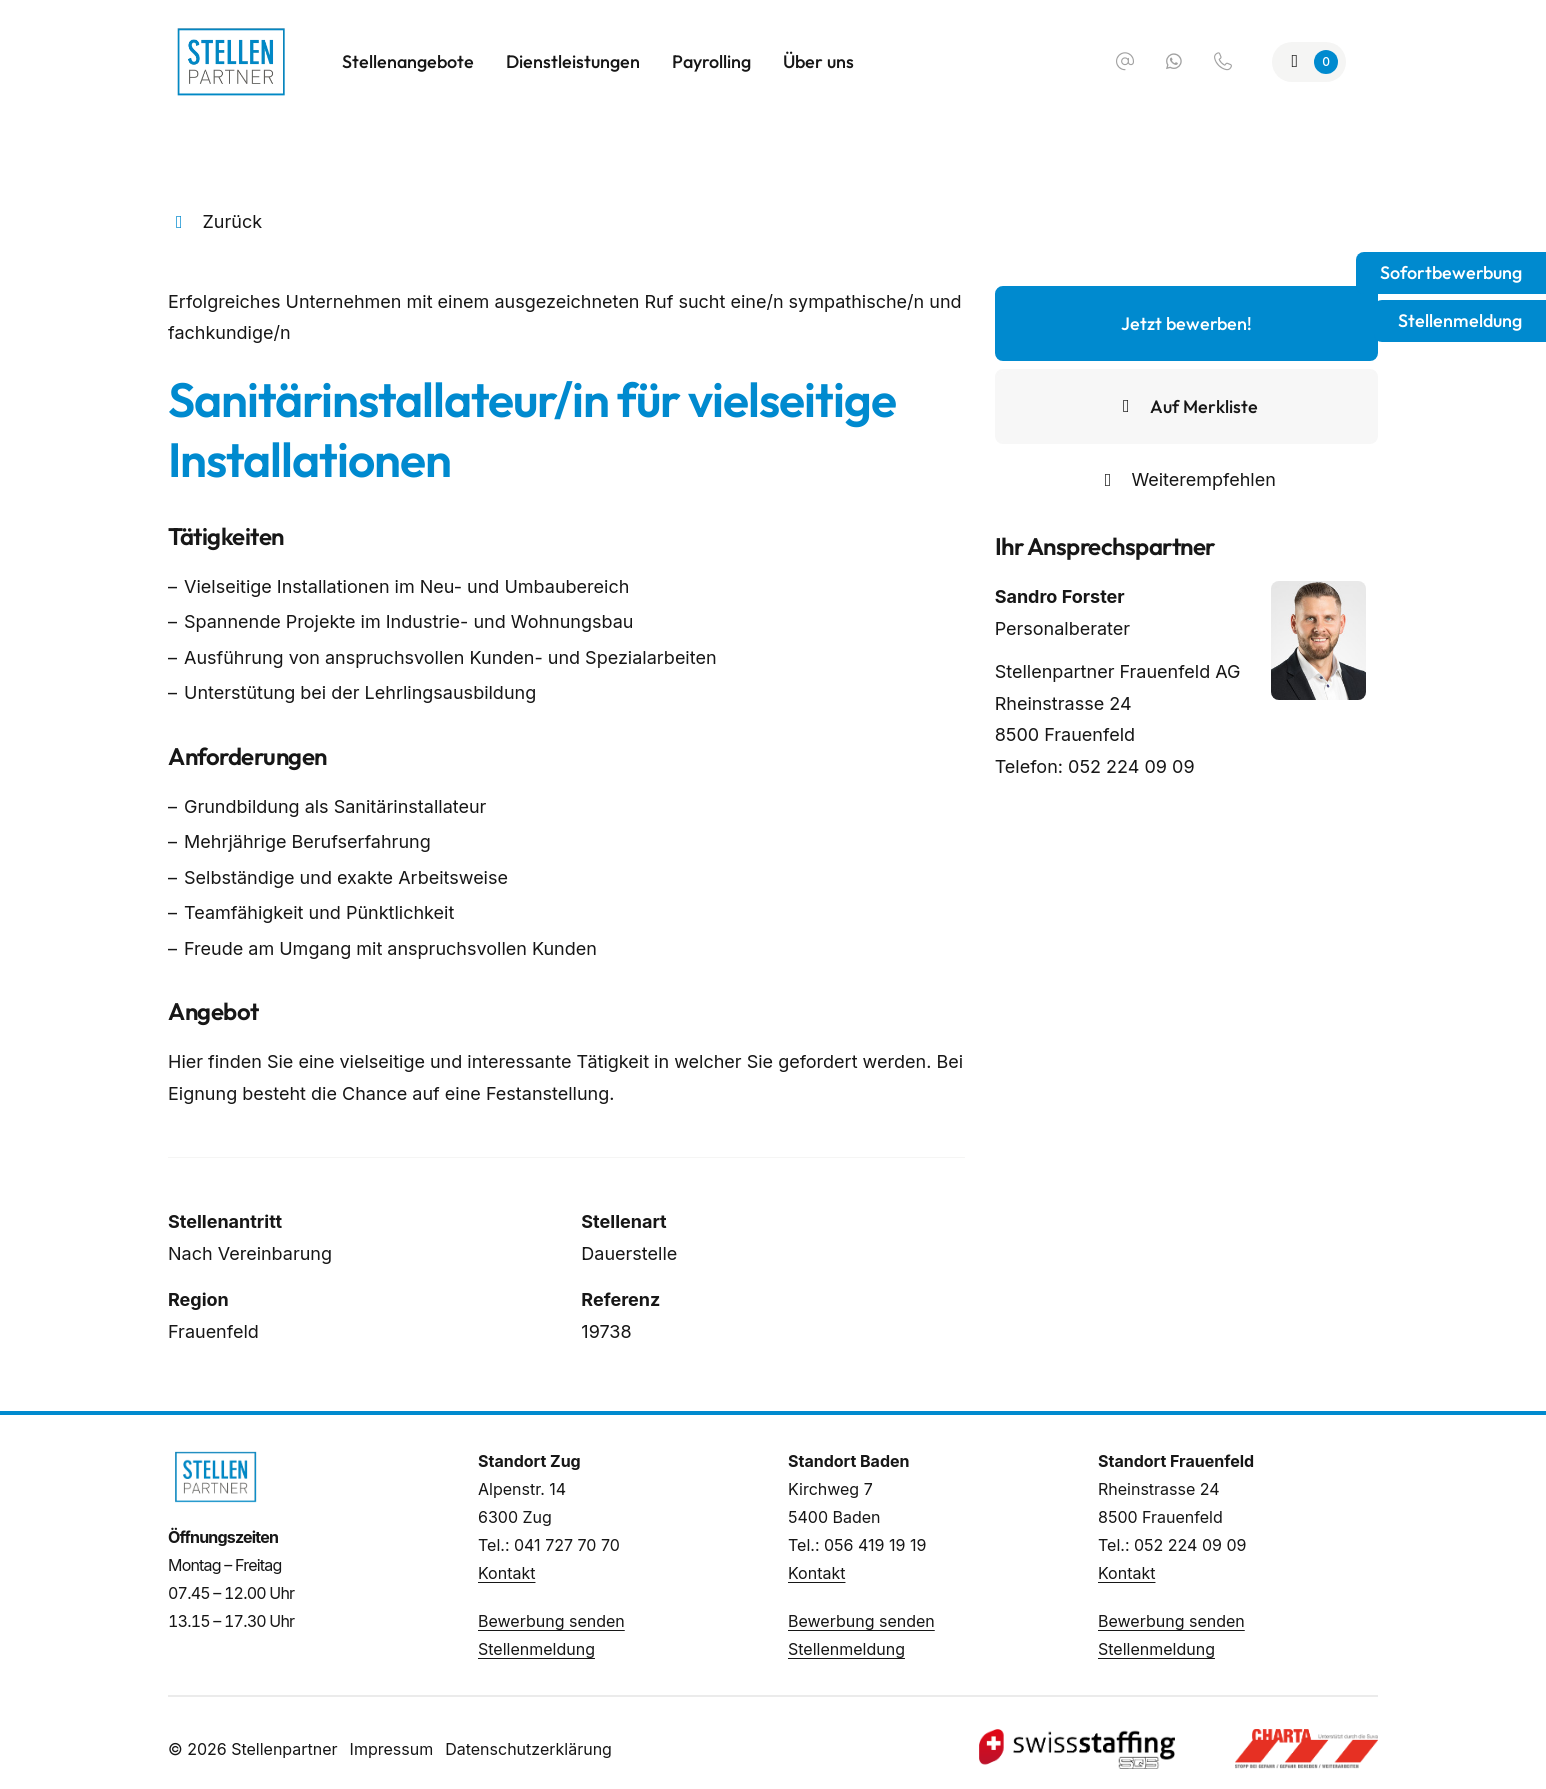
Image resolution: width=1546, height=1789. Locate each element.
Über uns (818, 61)
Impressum (392, 1749)
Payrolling (711, 61)
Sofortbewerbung (1451, 272)
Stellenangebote (408, 61)
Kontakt (506, 1573)
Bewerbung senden (551, 1621)
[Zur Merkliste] (1309, 62)
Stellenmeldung (536, 1649)
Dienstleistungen (573, 61)
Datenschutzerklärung (528, 1749)
